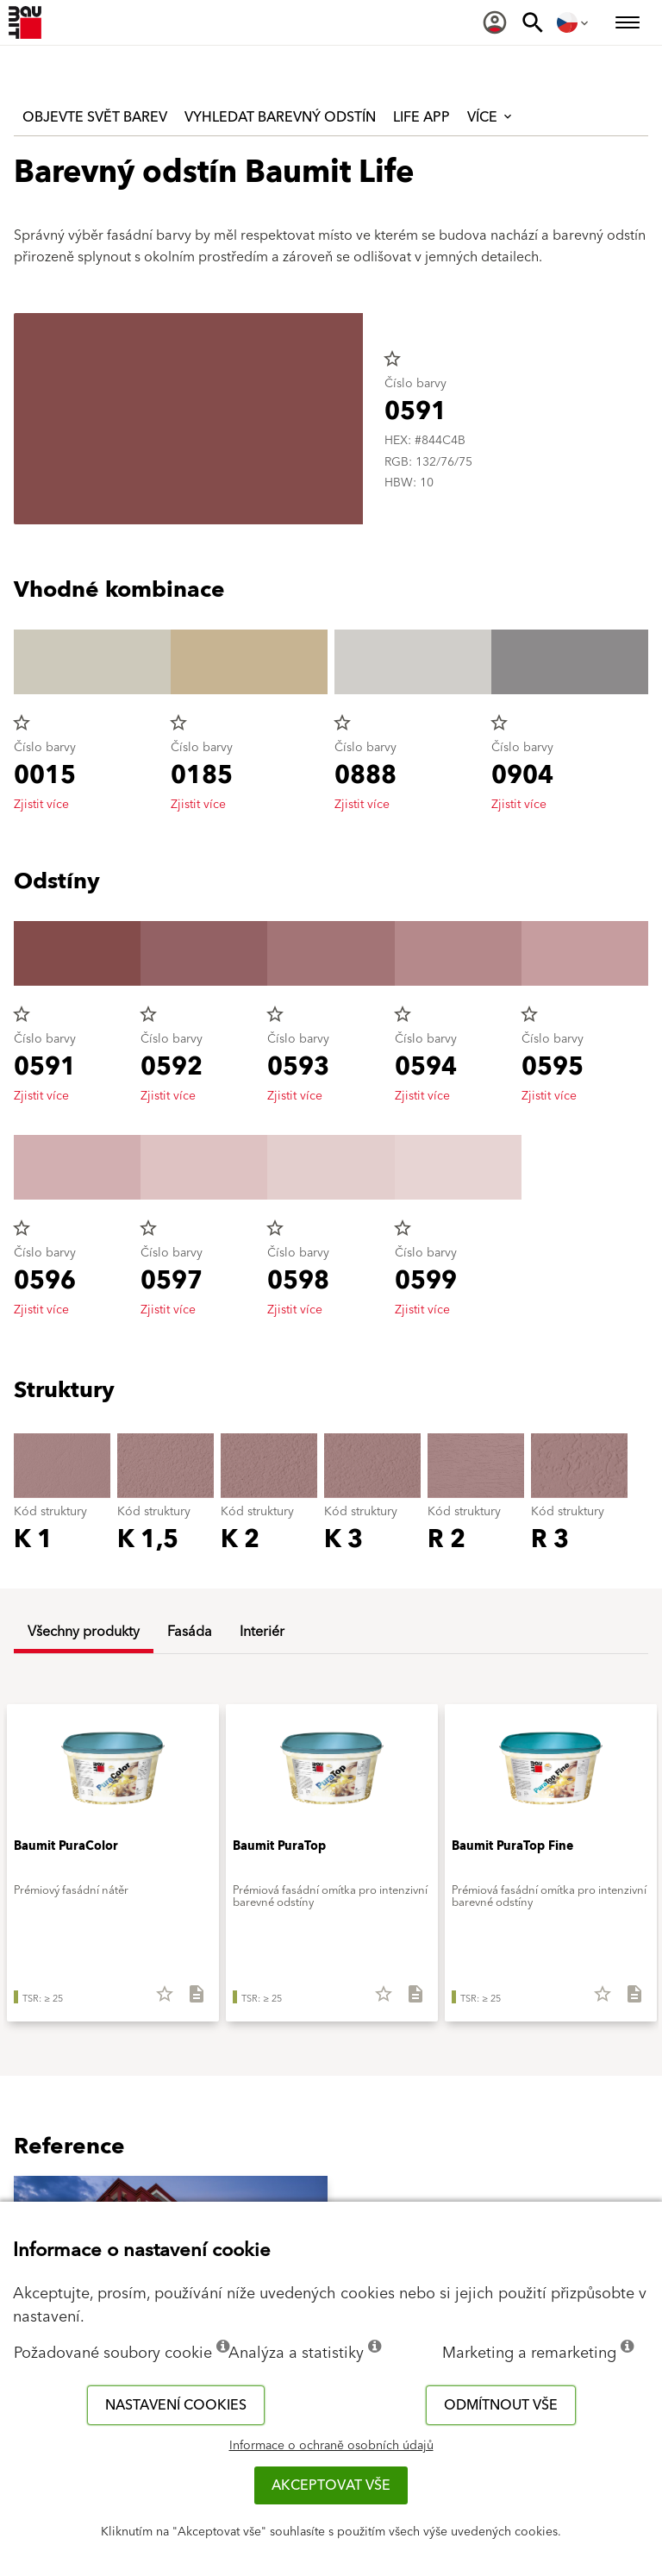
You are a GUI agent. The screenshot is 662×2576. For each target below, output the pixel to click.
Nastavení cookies (176, 2405)
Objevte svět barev (94, 117)
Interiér (262, 1632)
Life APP (421, 117)
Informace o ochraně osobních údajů (331, 2445)
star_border (392, 358)
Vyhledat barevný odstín (280, 117)
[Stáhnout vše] (189, 2000)
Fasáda (189, 1632)
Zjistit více (41, 804)
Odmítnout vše (501, 2405)
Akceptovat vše (331, 2485)
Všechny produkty (84, 1632)
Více (491, 117)
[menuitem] (495, 22)
